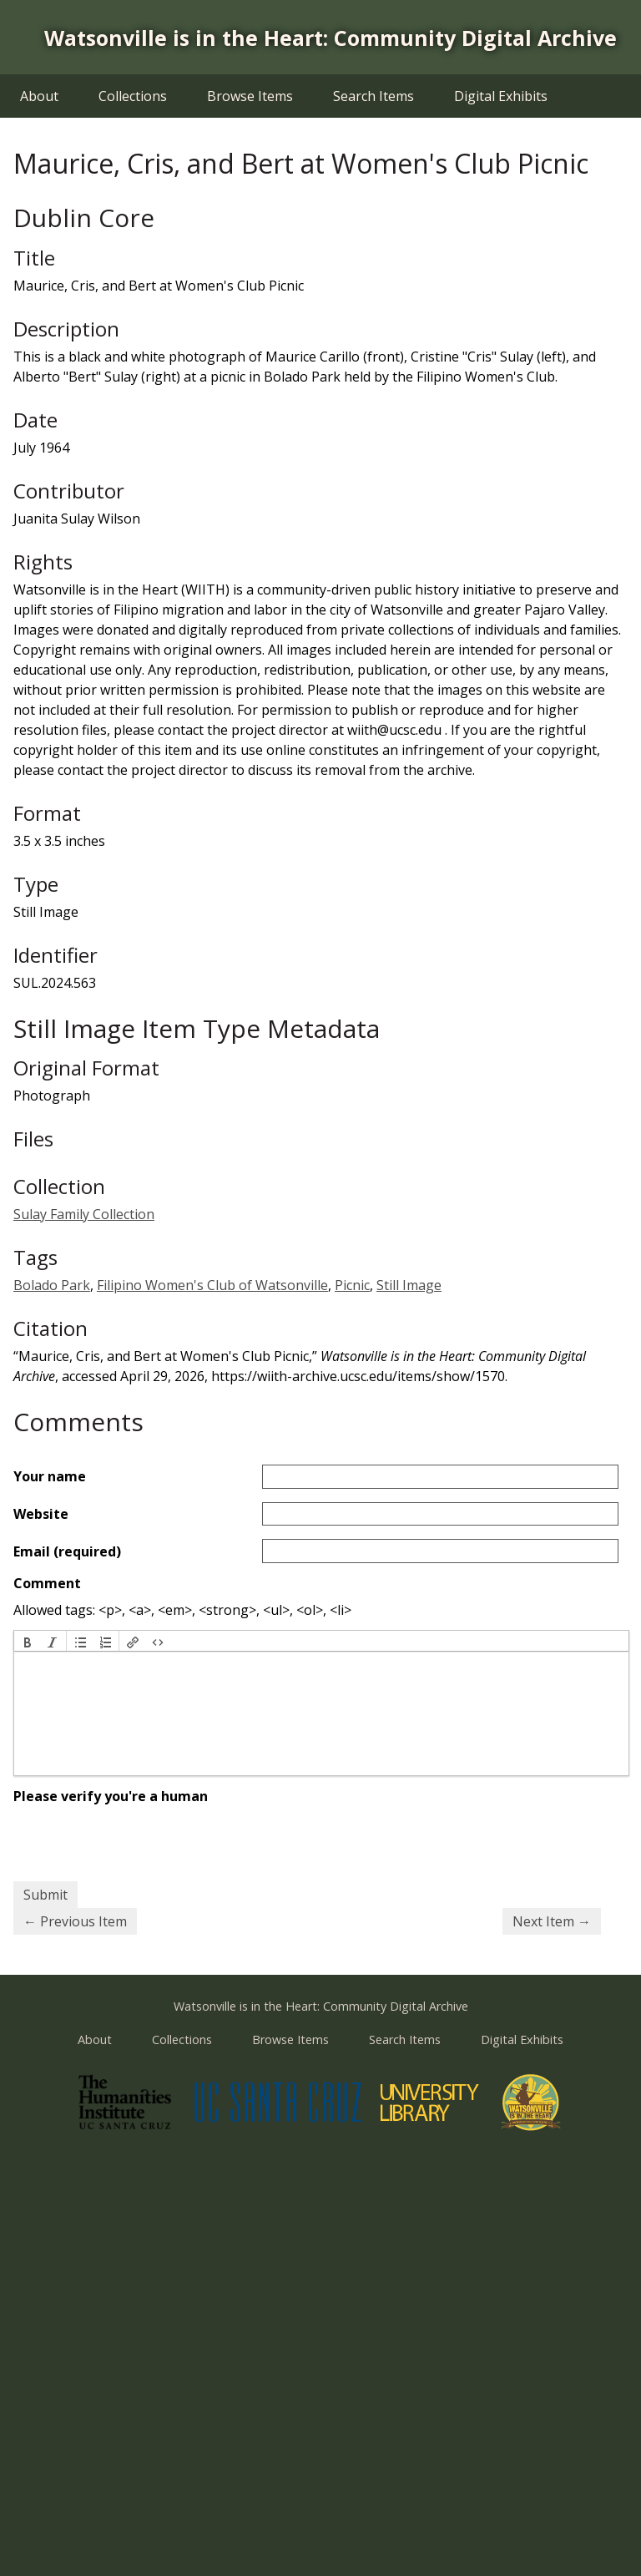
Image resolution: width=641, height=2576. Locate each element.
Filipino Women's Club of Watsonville (212, 1285)
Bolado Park (51, 1285)
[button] (27, 1640)
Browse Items (250, 96)
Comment (47, 1583)
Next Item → (551, 1921)
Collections (132, 96)
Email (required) (67, 1551)
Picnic (352, 1285)
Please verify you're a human (110, 1796)
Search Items (373, 96)
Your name (49, 1476)
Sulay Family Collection (83, 1214)
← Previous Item (75, 1921)
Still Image (409, 1285)
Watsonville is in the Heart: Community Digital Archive (330, 37)
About (39, 96)
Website (40, 1514)
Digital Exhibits (501, 96)
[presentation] (27, 1640)
